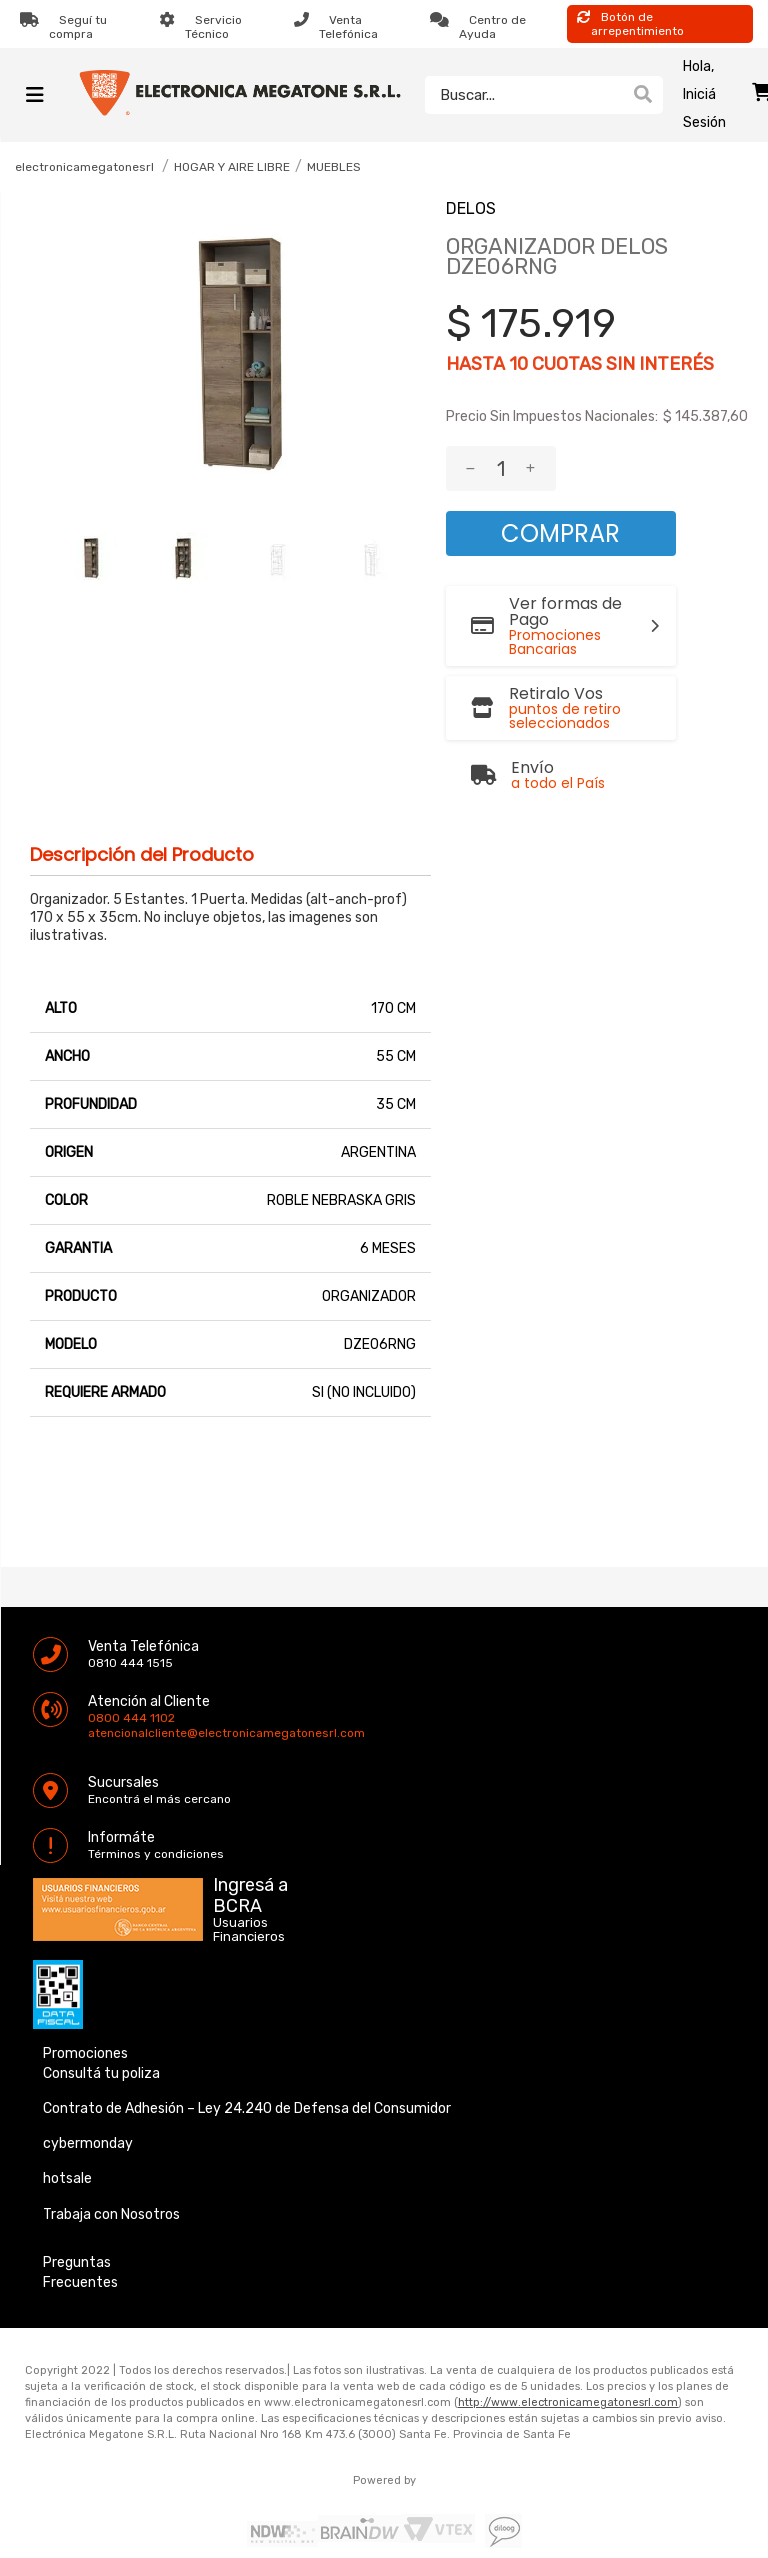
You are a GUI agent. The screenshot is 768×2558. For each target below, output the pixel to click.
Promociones (85, 2053)
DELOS (471, 208)
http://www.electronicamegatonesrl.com (568, 2402)
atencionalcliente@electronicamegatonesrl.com (105, 1733)
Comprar (560, 533)
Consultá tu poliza (101, 2073)
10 (518, 364)
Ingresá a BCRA (250, 1892)
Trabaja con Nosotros (111, 2214)
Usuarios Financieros (249, 1930)
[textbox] (524, 95)
